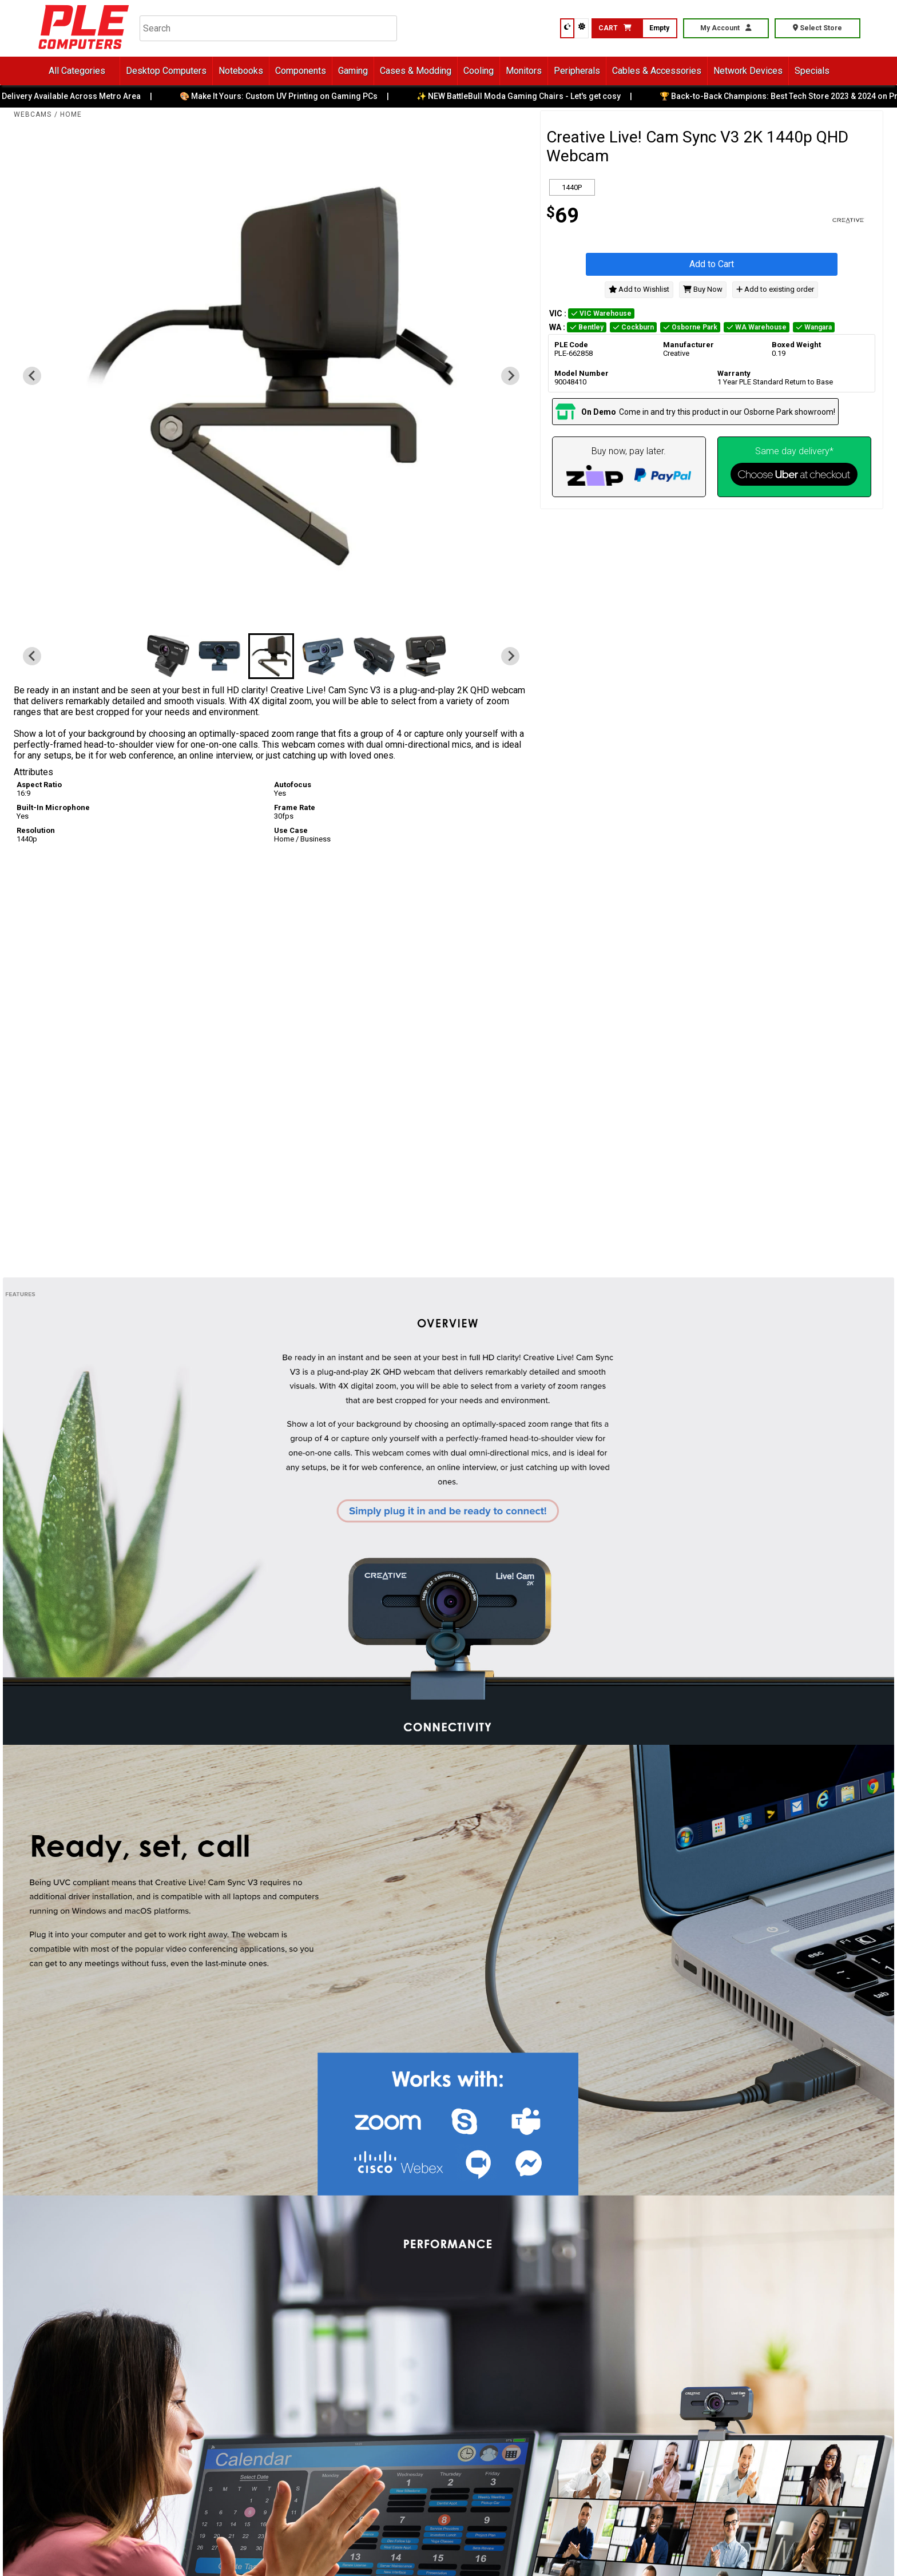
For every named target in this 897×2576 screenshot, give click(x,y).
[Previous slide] (32, 376)
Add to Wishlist (639, 289)
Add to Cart (711, 264)
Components (300, 70)
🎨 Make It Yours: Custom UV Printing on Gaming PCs (288, 96)
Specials (812, 70)
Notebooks (241, 70)
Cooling (478, 70)
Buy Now (703, 289)
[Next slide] (510, 376)
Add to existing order (775, 289)
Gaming (353, 70)
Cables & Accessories (656, 70)
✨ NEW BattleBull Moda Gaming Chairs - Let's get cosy (528, 96)
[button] (168, 656)
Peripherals (577, 70)
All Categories (77, 70)
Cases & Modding (415, 70)
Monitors (524, 70)
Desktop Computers (166, 70)
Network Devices (748, 70)
